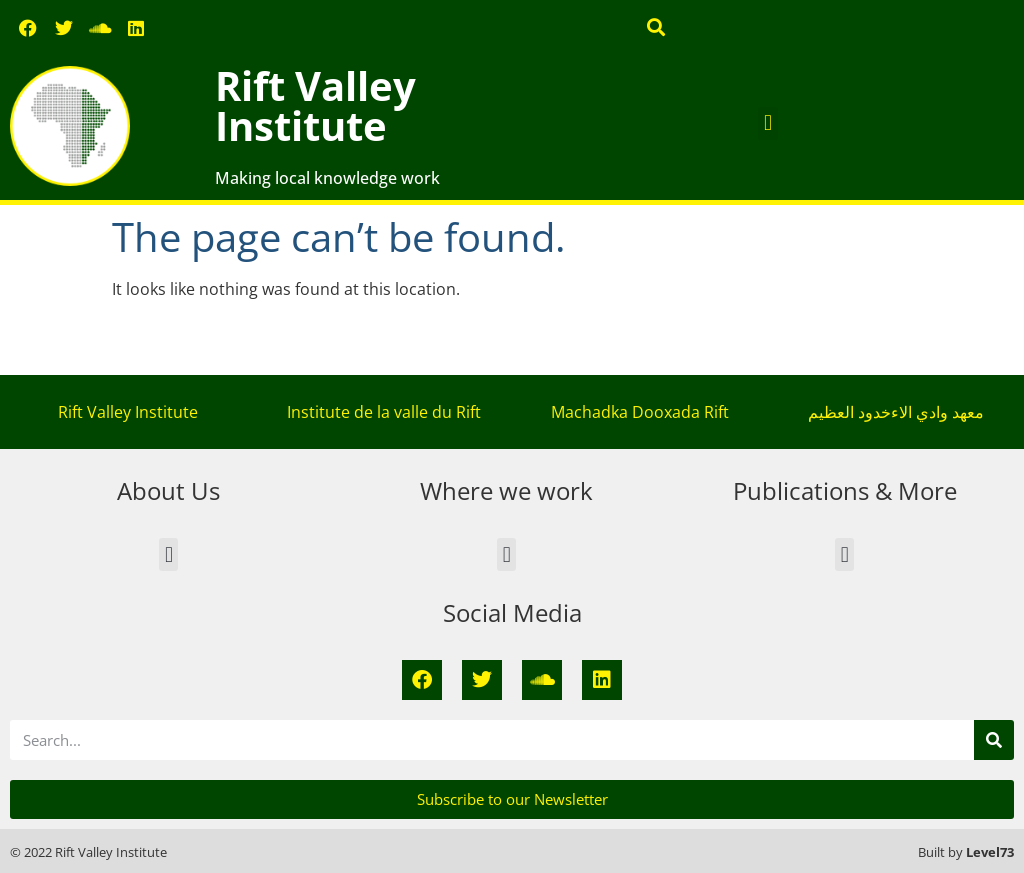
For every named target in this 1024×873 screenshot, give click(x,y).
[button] (656, 26)
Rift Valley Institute (315, 105)
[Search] (994, 740)
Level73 (990, 852)
